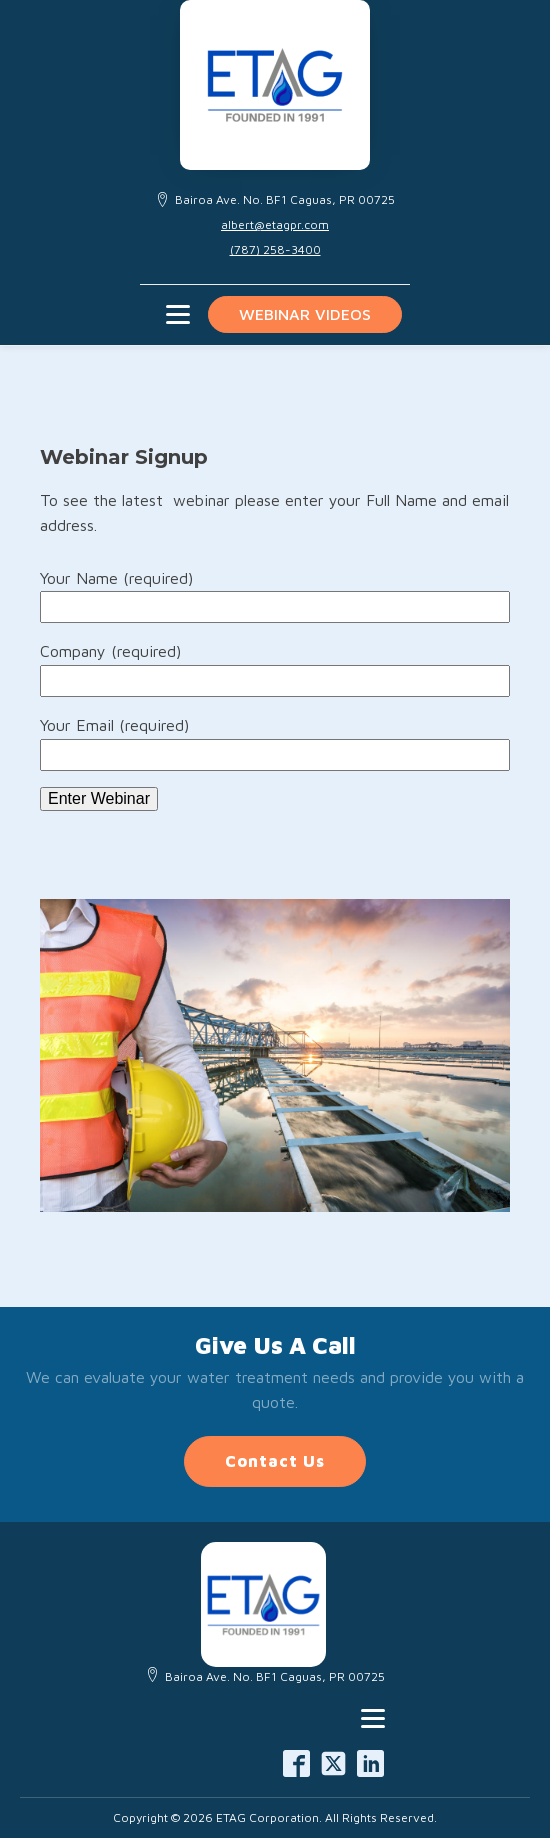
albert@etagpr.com (275, 224)
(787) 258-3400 (275, 249)
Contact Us (275, 1461)
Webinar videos (305, 314)
